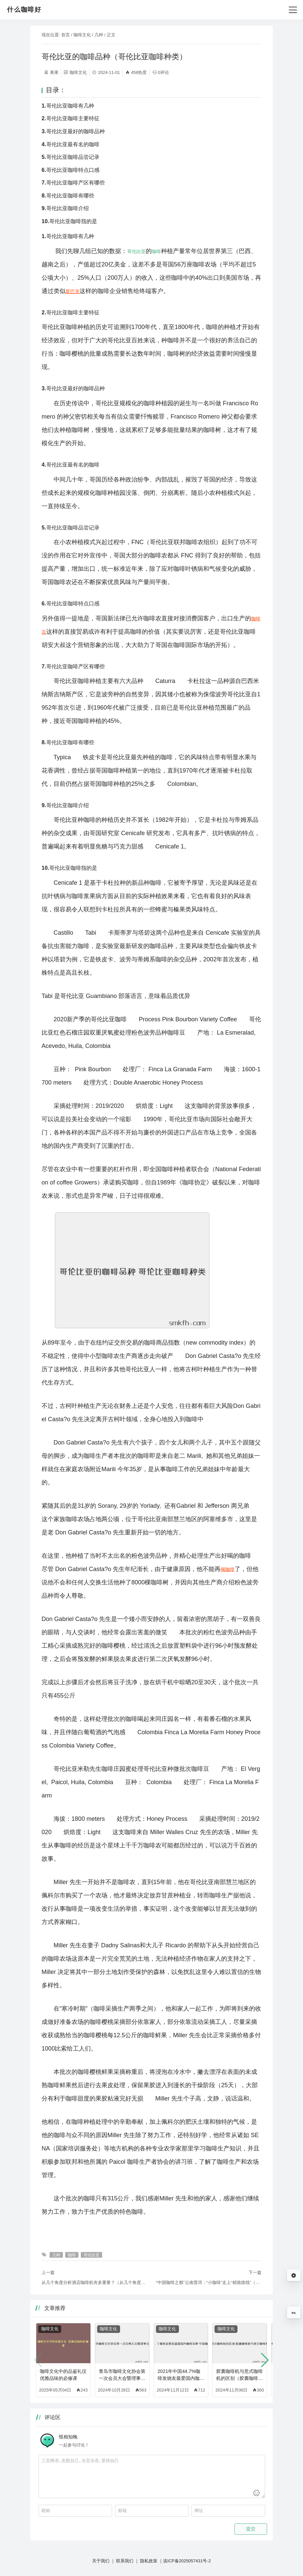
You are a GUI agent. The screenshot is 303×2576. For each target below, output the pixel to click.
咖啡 (156, 251)
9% (294, 2313)
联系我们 (124, 2560)
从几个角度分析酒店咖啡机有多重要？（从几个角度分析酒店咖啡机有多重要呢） (94, 2282)
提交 (250, 2528)
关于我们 (100, 2560)
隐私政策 (148, 2560)
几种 (98, 34)
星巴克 (72, 291)
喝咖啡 (227, 1569)
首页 (65, 34)
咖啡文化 (82, 34)
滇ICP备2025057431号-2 (187, 2560)
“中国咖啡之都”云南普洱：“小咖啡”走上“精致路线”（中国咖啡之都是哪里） (208, 2282)
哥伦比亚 (136, 251)
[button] (264, 2360)
